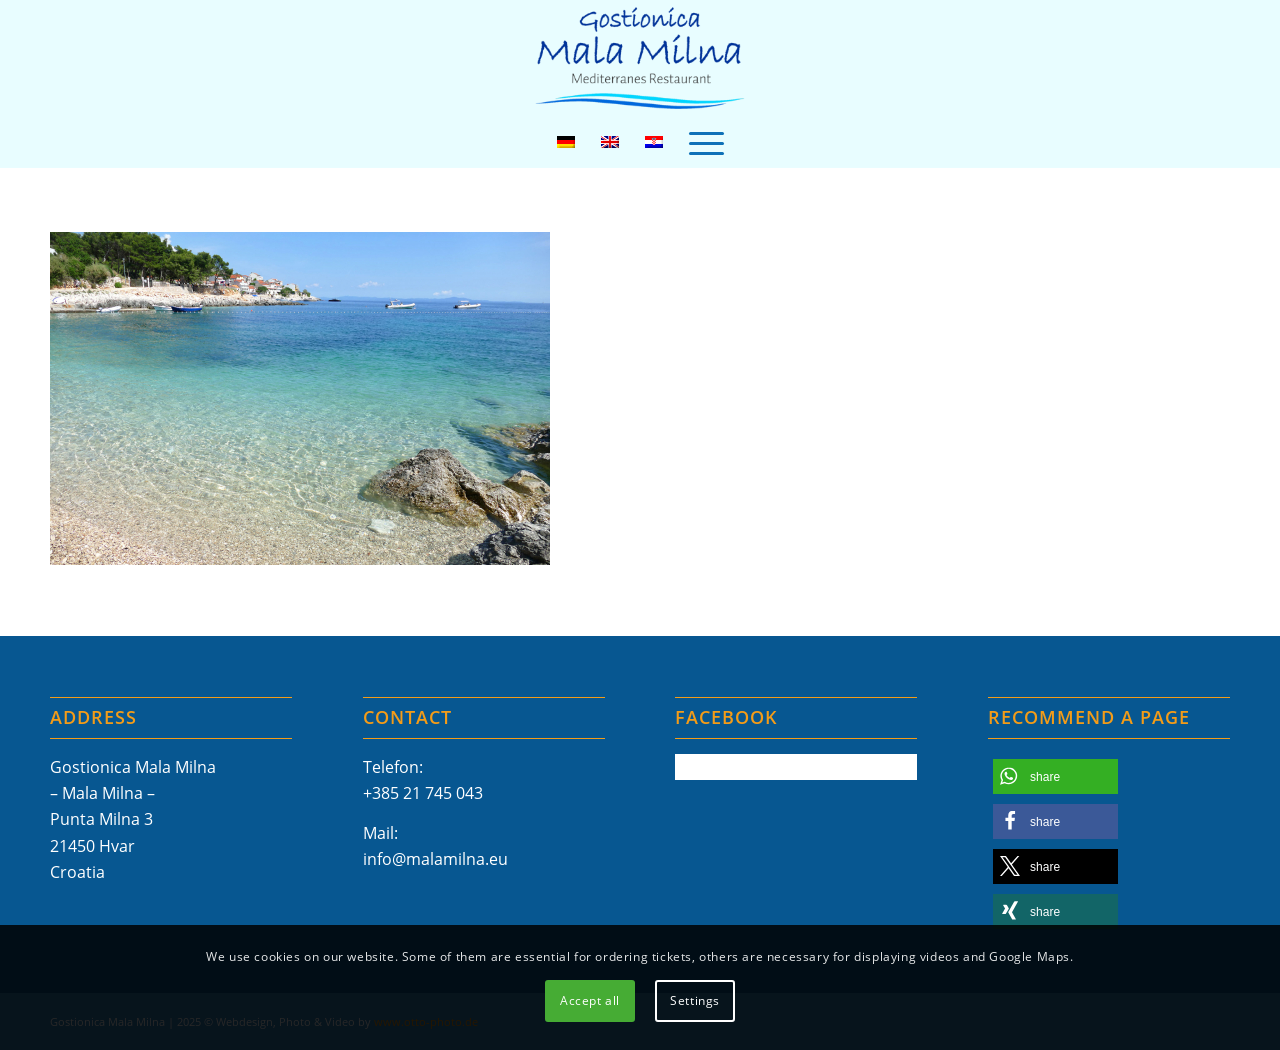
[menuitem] (706, 142)
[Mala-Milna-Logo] (639, 58)
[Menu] (706, 142)
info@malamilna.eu (435, 859)
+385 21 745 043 (423, 793)
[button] (1055, 776)
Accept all (590, 1000)
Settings (695, 1000)
